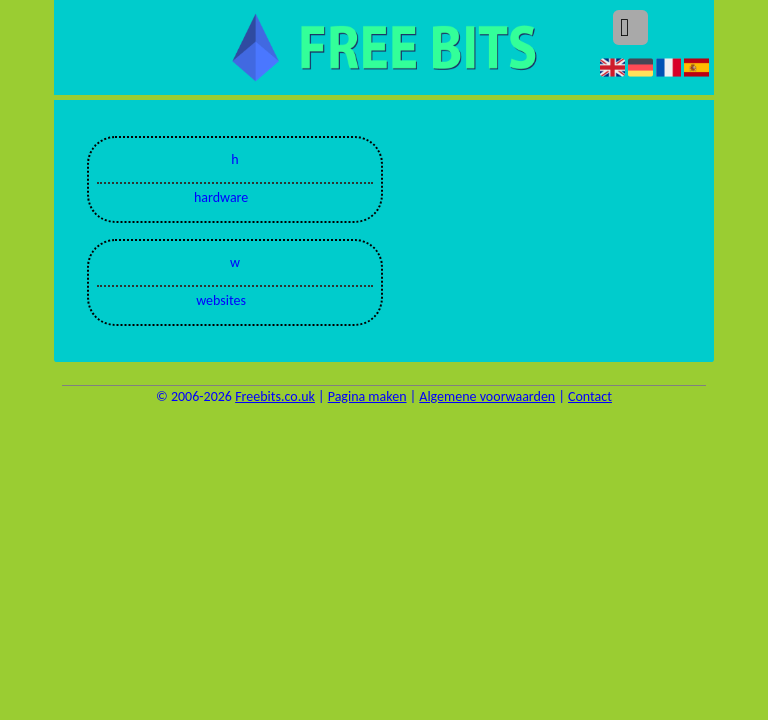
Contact (590, 396)
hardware (221, 197)
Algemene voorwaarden (487, 396)
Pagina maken (367, 396)
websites (221, 300)
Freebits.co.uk (275, 396)
